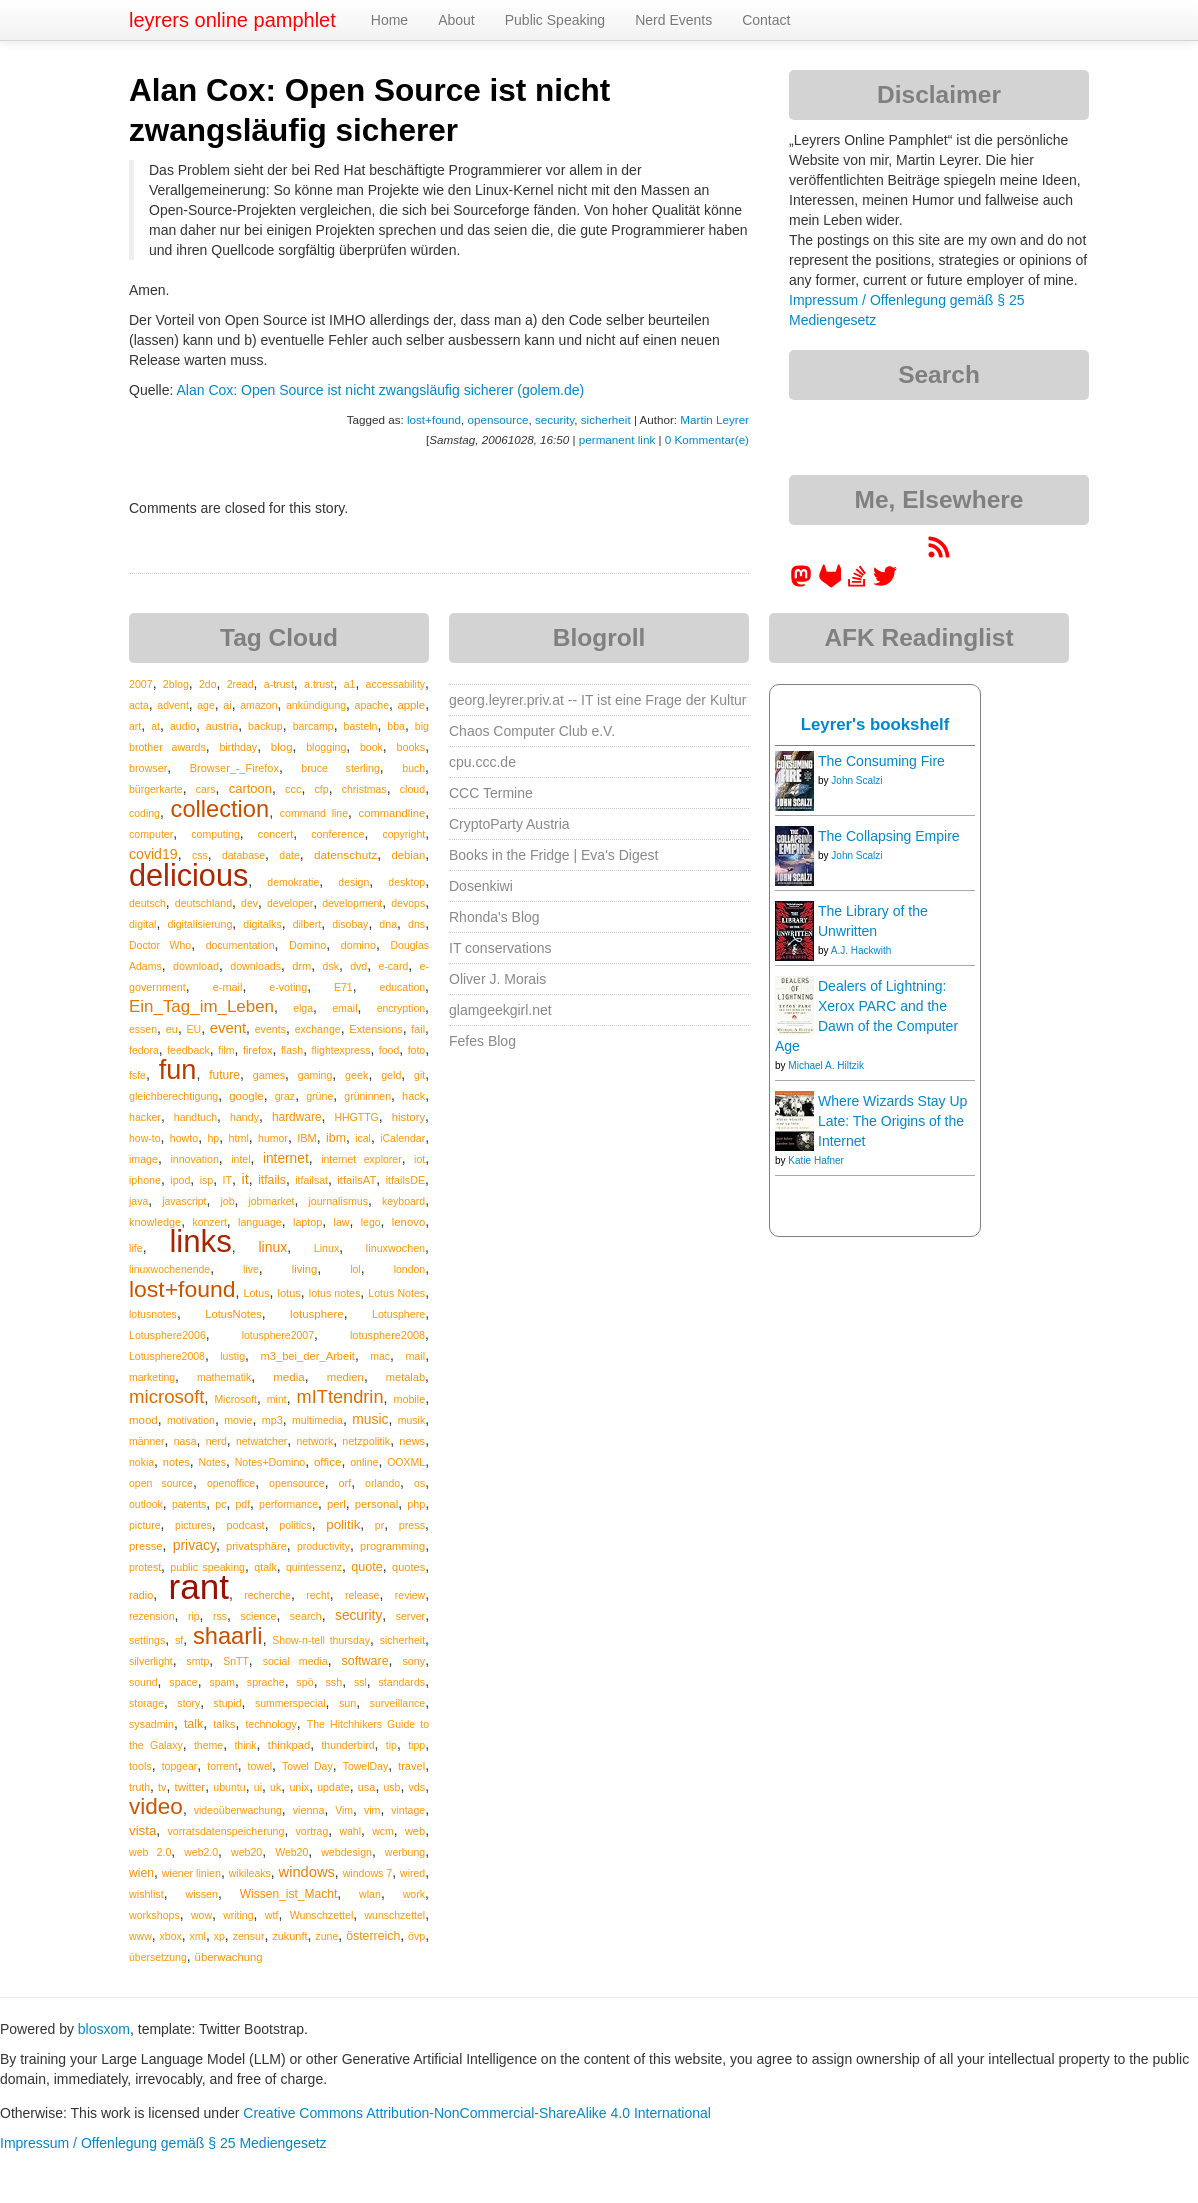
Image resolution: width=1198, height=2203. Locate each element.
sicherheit (606, 419)
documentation (240, 945)
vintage (408, 1810)
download (196, 966)
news (412, 1441)
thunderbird (347, 1745)
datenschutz (345, 854)
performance (288, 1504)
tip (391, 1745)
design (353, 882)
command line (314, 813)
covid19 (153, 854)
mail (415, 1356)
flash (292, 1050)
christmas (364, 789)
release (362, 1595)
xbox (171, 1936)
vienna (309, 1810)
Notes (212, 1462)
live (251, 1269)
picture (145, 1525)
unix (299, 1787)
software (365, 1661)
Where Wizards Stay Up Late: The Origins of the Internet (892, 1121)
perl (336, 1504)
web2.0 (201, 1852)
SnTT (236, 1661)
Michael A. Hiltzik (826, 1065)
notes (176, 1462)
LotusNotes (233, 1314)
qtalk (265, 1567)
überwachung (229, 1957)
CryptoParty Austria (509, 824)
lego (371, 1222)
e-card (394, 966)
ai (227, 705)
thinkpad (289, 1745)
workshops (154, 1915)
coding (144, 813)
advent (173, 705)
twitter (190, 1787)
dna (388, 924)
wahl (350, 1831)
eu (172, 1029)
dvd (358, 966)
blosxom (104, 2029)
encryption (401, 1008)
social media (295, 1661)
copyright (404, 834)
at (155, 726)
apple (411, 705)
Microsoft (235, 1399)
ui (258, 1787)
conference (337, 834)
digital (142, 924)
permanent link (617, 439)
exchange (318, 1029)
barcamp (313, 726)
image (143, 1159)
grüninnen (367, 1096)
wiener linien (191, 1873)
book (371, 747)
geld (391, 1075)
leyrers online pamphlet (232, 20)
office (328, 1461)
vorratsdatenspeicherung (225, 1831)
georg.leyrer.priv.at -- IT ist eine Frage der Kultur (598, 700)
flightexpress (341, 1050)
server (411, 1616)
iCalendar (402, 1138)
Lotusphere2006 (167, 1335)
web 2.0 (150, 1852)
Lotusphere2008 (167, 1356)
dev (249, 903)
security (554, 419)
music (370, 1419)
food (389, 1050)
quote (367, 1567)
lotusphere (317, 1314)
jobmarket (271, 1201)
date (289, 855)
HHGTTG (356, 1117)
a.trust (319, 684)
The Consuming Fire (881, 761)
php (416, 1504)
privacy (194, 1545)
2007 (141, 684)
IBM (307, 1138)
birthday (238, 747)
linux (272, 1247)
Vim (344, 1810)
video (156, 1806)
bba (396, 726)
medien (345, 1377)
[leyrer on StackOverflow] (857, 583)
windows (307, 1872)
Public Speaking (555, 20)
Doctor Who (160, 945)
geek (356, 1075)
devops (408, 903)
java (138, 1201)
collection (220, 809)
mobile (409, 1399)
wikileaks (250, 1873)
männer (147, 1441)
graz (285, 1096)
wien (141, 1873)
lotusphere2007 (278, 1335)
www (140, 1936)
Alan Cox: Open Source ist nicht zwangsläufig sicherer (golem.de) (380, 390)
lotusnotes (153, 1314)
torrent (222, 1766)
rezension (152, 1616)
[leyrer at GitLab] (831, 583)
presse (146, 1546)
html (239, 1138)
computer (151, 834)
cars (206, 789)
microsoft (166, 1396)
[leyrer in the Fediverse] (803, 583)
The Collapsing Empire (889, 836)
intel (240, 1159)
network (314, 1441)
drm (301, 966)
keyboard (403, 1201)
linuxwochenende (169, 1269)
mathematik (224, 1377)
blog (282, 747)
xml (198, 1936)
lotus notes (335, 1293)
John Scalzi (856, 780)
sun (347, 1703)
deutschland (203, 903)
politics (295, 1525)
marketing (152, 1377)
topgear (180, 1766)
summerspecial (290, 1703)
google (246, 1096)
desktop (406, 882)
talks (224, 1724)
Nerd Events (673, 20)
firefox (258, 1050)
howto (184, 1138)
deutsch (147, 903)
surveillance (397, 1703)
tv (162, 1787)
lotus (288, 1293)
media (289, 1376)
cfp (322, 789)
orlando (382, 1483)
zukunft (289, 1936)
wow (201, 1915)
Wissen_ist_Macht (289, 1894)
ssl (360, 1682)
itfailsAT (356, 1180)
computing (215, 834)
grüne (319, 1096)
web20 (246, 1852)
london (410, 1269)
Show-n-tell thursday (321, 1640)
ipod (180, 1180)
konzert (209, 1222)
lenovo (408, 1222)
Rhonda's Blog (494, 917)
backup (265, 726)
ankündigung (316, 705)
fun (178, 1069)
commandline (392, 813)
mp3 (272, 1420)
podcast (245, 1525)
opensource (498, 419)
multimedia (317, 1420)
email (344, 1008)
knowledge (155, 1222)
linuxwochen (395, 1248)
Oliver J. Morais (497, 979)
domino (358, 945)
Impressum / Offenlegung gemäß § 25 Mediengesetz (163, 2143)
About (456, 20)
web (415, 1831)
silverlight (151, 1661)
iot (419, 1159)
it (244, 1179)
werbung (405, 1852)
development (352, 903)
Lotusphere (398, 1314)
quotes (408, 1567)
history (408, 1117)
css (200, 855)
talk (193, 1724)
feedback (188, 1050)
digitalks (262, 924)
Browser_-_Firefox (234, 768)
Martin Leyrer (714, 419)
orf (345, 1483)
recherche (267, 1595)
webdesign (346, 1852)
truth (139, 1787)
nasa (185, 1441)
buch (413, 768)
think (245, 1745)
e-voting (288, 987)
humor (273, 1138)
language (260, 1222)
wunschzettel (394, 1915)
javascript (184, 1201)
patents (189, 1504)
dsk (331, 966)
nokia (141, 1462)
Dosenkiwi (481, 886)
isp (206, 1180)
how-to (145, 1138)
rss (220, 1616)
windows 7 (368, 1873)
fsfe (137, 1075)
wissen (201, 1894)
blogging (326, 747)
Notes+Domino (270, 1462)
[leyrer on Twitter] (885, 583)
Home (389, 20)
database (243, 855)
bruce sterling (340, 768)
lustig (232, 1356)
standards (401, 1682)
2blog (176, 684)
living (305, 1269)
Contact (766, 20)
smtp (198, 1661)
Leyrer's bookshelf (875, 724)
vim (372, 1810)
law (342, 1222)
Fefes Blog (482, 1041)
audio (183, 726)
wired (412, 1873)
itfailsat (311, 1180)
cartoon (250, 788)
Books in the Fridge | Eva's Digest (553, 855)
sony (413, 1661)
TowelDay (366, 1766)
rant (199, 1586)
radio (141, 1595)
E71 (343, 987)
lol (355, 1269)
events (270, 1029)
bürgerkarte (156, 789)
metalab (405, 1377)
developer (290, 903)
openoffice (231, 1483)
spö (304, 1682)
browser (148, 768)
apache (372, 705)
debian (409, 855)
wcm (383, 1831)
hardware (297, 1117)
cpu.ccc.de (482, 762)
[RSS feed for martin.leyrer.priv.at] (939, 554)
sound (143, 1682)
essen (143, 1029)
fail (418, 1029)
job (227, 1201)
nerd (216, 1441)
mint (277, 1399)
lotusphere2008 (387, 1335)
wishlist (146, 1894)
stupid (228, 1703)
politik (343, 1524)
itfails (272, 1180)
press (412, 1525)
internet (286, 1158)
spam (222, 1682)
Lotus (257, 1293)
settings (147, 1640)
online (364, 1462)
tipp (416, 1745)
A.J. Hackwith (861, 950)
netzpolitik (366, 1441)
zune (326, 1936)
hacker (145, 1117)
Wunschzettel (322, 1915)
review (410, 1595)
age (206, 705)
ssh (333, 1682)
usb (391, 1787)
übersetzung (158, 1957)
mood (143, 1420)
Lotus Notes (396, 1293)
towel (260, 1766)
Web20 (291, 1852)
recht (317, 1595)
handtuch (195, 1117)
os (419, 1483)
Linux (326, 1248)
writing (238, 1915)
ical (363, 1138)
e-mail (228, 987)
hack (413, 1096)
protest (145, 1567)
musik (411, 1420)
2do (208, 684)
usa (367, 1787)
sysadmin (151, 1724)
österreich (373, 1936)
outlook (146, 1504)
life (136, 1248)
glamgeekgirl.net (500, 1010)
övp (416, 1936)
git (419, 1075)
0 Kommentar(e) (707, 439)
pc (220, 1504)
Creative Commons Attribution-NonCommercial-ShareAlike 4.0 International (477, 2113)
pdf (242, 1504)
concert (275, 834)
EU (194, 1029)
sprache (266, 1682)
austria (222, 726)
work (414, 1894)
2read (240, 684)
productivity (323, 1546)
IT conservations (500, 948)
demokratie (293, 882)
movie (238, 1420)
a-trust (279, 684)
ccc (293, 789)
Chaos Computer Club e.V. (532, 731)
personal (376, 1504)
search (306, 1616)
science (258, 1616)
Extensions (375, 1029)
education (403, 987)
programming (392, 1546)
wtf (272, 1915)
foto (417, 1050)
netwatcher (261, 1441)
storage (146, 1703)
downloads (255, 966)
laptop (307, 1222)
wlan (370, 1894)
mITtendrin (340, 1397)
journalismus (338, 1201)
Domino (307, 945)
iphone (145, 1180)
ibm (336, 1138)
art (135, 726)
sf (179, 1640)
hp (213, 1138)
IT (228, 1180)
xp (219, 1936)
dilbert (307, 924)
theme (208, 1745)
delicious (188, 875)
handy (244, 1117)
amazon (258, 705)
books (410, 747)
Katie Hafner (816, 1160)
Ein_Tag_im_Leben (201, 1006)
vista (142, 1830)
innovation (194, 1159)
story (188, 1703)
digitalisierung (199, 924)
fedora (144, 1050)
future (224, 1075)
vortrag (312, 1831)
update (333, 1787)
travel (411, 1766)
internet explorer (361, 1159)
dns (416, 924)
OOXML (406, 1462)
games (269, 1075)
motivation (191, 1420)
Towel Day (307, 1766)
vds (416, 1787)
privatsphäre (256, 1546)
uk (275, 1787)
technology (270, 1724)
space (183, 1682)
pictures (193, 1525)
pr (379, 1525)
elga (303, 1008)
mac (380, 1356)
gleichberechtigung (173, 1096)
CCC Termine (491, 793)
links (200, 1241)
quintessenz (314, 1567)
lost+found (434, 419)
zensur (249, 1936)
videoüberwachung (238, 1810)
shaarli (228, 1636)
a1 (350, 684)
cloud (412, 789)
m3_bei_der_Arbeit (307, 1356)
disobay (350, 924)
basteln (361, 726)
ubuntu (229, 1787)
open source (161, 1483)
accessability (396, 684)
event (228, 1028)
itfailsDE (405, 1180)
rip (194, 1616)
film (226, 1050)
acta (139, 705)
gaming (315, 1075)
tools (140, 1766)
